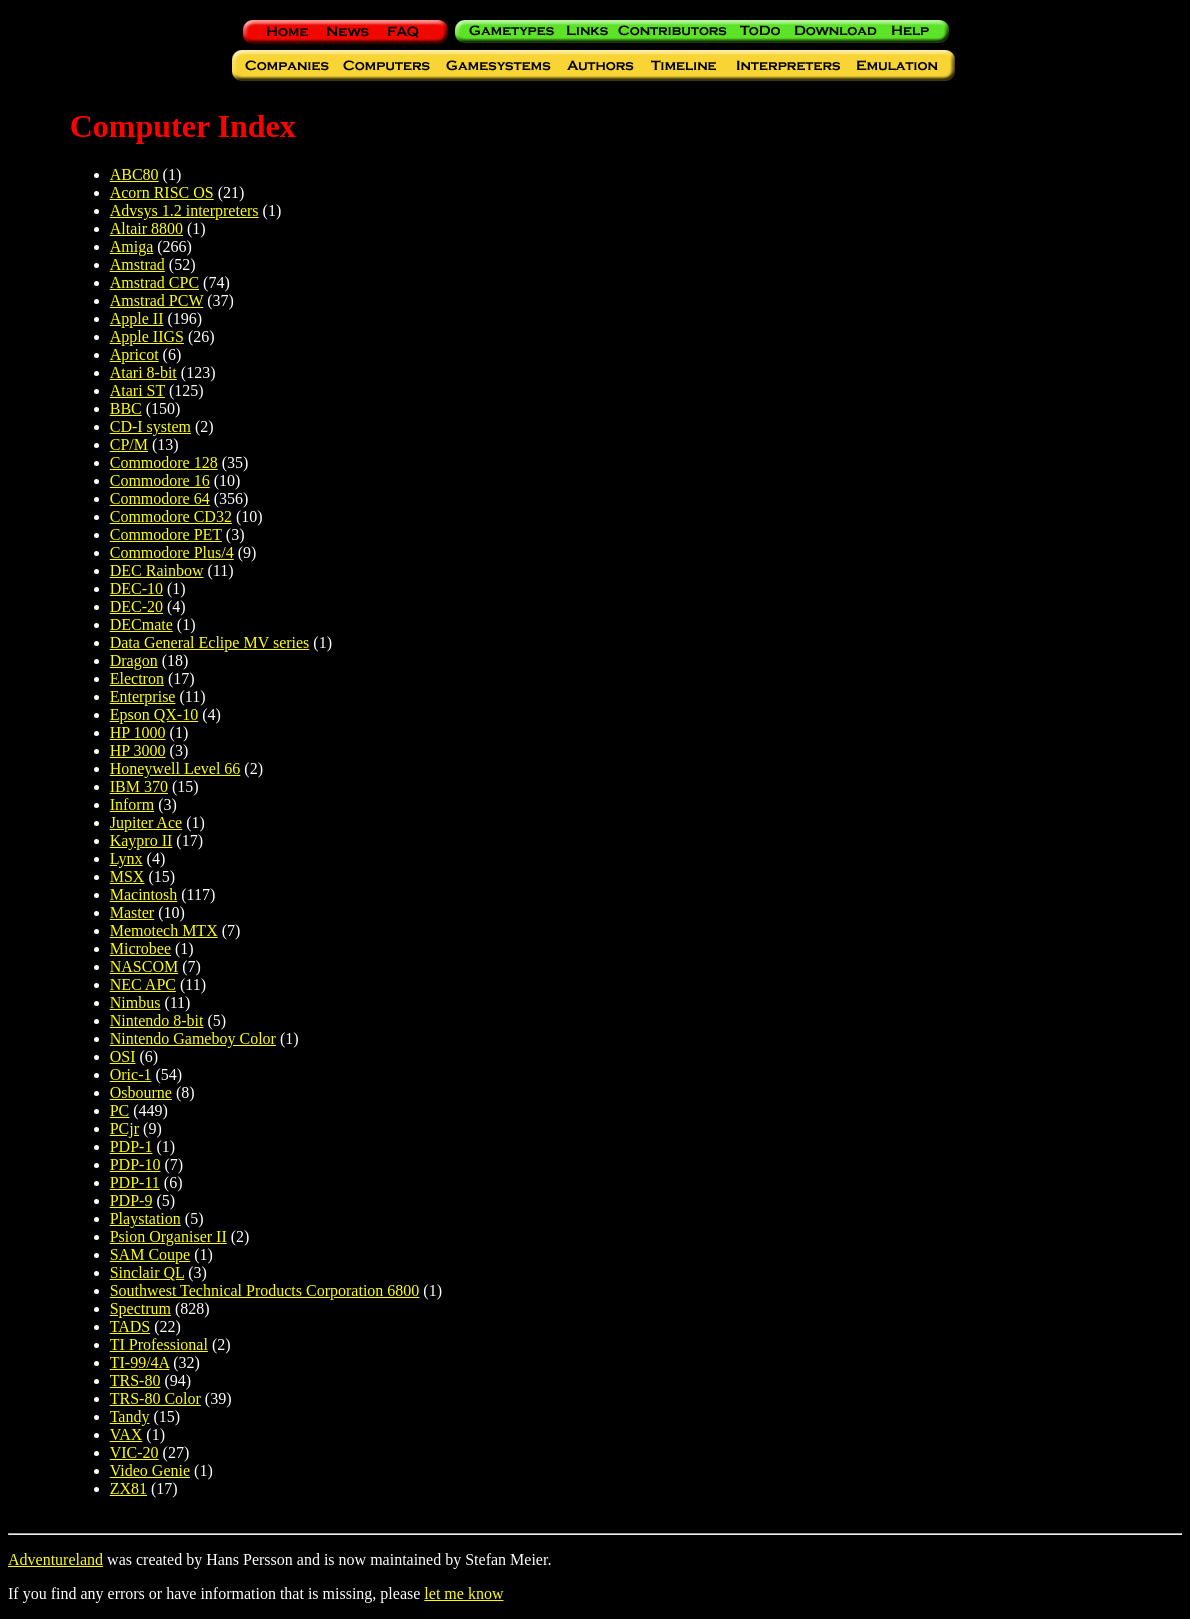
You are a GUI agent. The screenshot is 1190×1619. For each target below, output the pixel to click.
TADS (130, 1326)
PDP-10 (135, 1164)
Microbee (140, 948)
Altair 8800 (146, 228)
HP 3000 (138, 750)
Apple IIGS (147, 336)
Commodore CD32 (171, 516)
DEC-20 (136, 606)
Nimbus (135, 1002)
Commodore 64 (160, 498)
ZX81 (128, 1488)
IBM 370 (139, 786)
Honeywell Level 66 (175, 768)
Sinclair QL (147, 1272)
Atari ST (137, 390)
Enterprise (143, 696)
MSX (127, 876)
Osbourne (141, 1092)
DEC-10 (136, 588)
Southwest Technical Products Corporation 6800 (265, 1290)
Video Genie (150, 1470)
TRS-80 (135, 1380)
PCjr (124, 1128)
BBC (126, 408)
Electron (137, 678)
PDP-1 (131, 1146)
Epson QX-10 (154, 714)
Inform (132, 804)
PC (120, 1110)
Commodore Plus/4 (172, 552)
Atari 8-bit (143, 372)
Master (132, 912)
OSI (123, 1056)
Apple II (137, 318)
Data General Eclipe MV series (210, 642)
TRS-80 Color (155, 1398)
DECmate (141, 624)
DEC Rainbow (157, 570)
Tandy (130, 1416)
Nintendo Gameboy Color (193, 1038)
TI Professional (159, 1344)
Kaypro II (141, 840)
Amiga (132, 246)
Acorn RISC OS (162, 192)
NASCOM (144, 966)
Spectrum (140, 1308)
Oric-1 (131, 1074)
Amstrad (137, 264)
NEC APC (143, 984)
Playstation (145, 1218)
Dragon (134, 660)
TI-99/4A (140, 1362)
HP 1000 (138, 732)
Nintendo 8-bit (157, 1020)
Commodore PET (166, 534)
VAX (126, 1434)
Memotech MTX (164, 930)
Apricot (134, 354)
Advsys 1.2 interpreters (184, 210)
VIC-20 (134, 1452)
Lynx (126, 858)
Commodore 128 (164, 462)
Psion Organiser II (168, 1236)
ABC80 (134, 174)
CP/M (129, 444)
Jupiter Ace (146, 822)
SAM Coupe (150, 1254)
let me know (463, 1593)
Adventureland (55, 1559)
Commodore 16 (160, 480)
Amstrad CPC (154, 282)
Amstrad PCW (156, 300)
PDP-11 (135, 1182)
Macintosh (144, 894)
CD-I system (150, 426)
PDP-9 (131, 1200)
